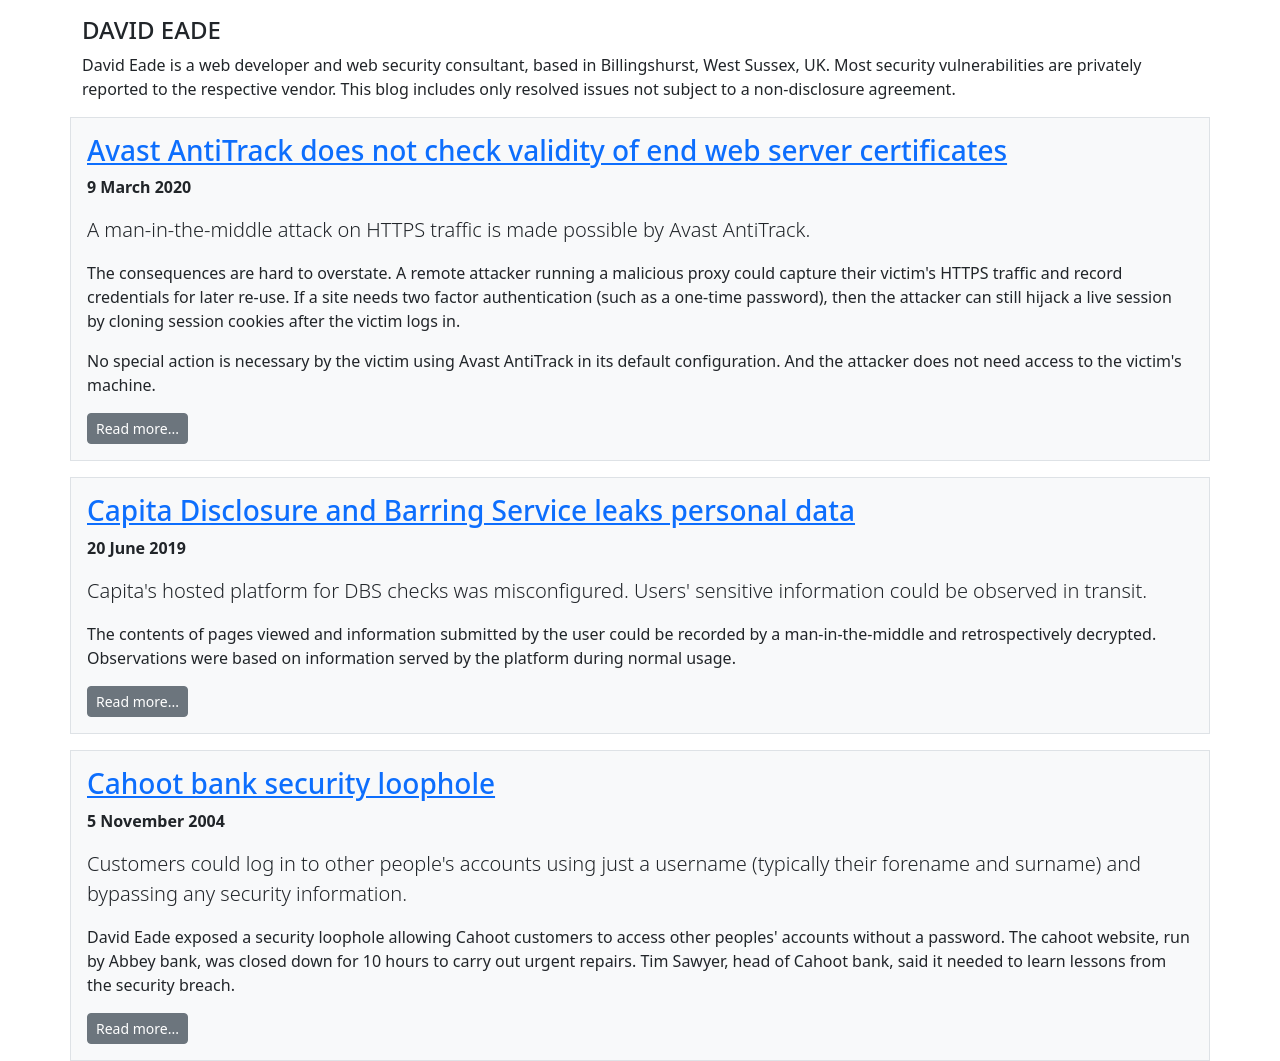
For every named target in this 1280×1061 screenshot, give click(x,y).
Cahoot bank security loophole (291, 783)
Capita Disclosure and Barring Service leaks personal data (471, 510)
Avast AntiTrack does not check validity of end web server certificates (547, 150)
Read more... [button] (137, 428)
